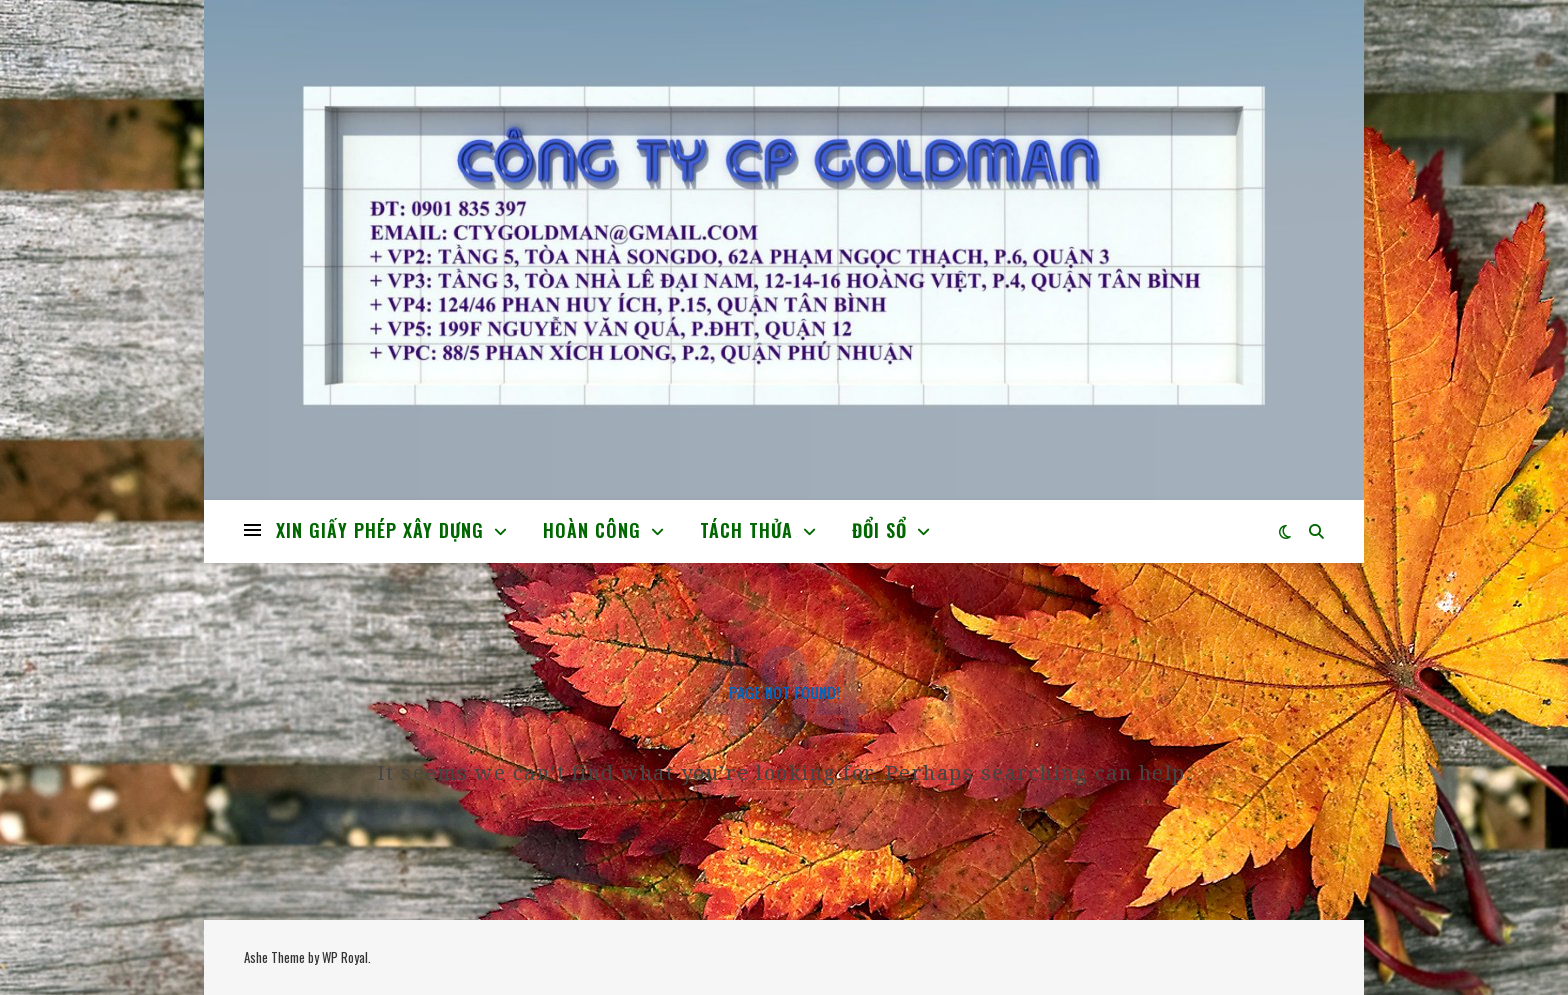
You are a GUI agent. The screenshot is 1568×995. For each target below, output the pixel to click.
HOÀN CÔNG (592, 530)
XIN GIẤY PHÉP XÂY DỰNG (380, 530)
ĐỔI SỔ (879, 530)
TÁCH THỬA (746, 530)
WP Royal (345, 957)
